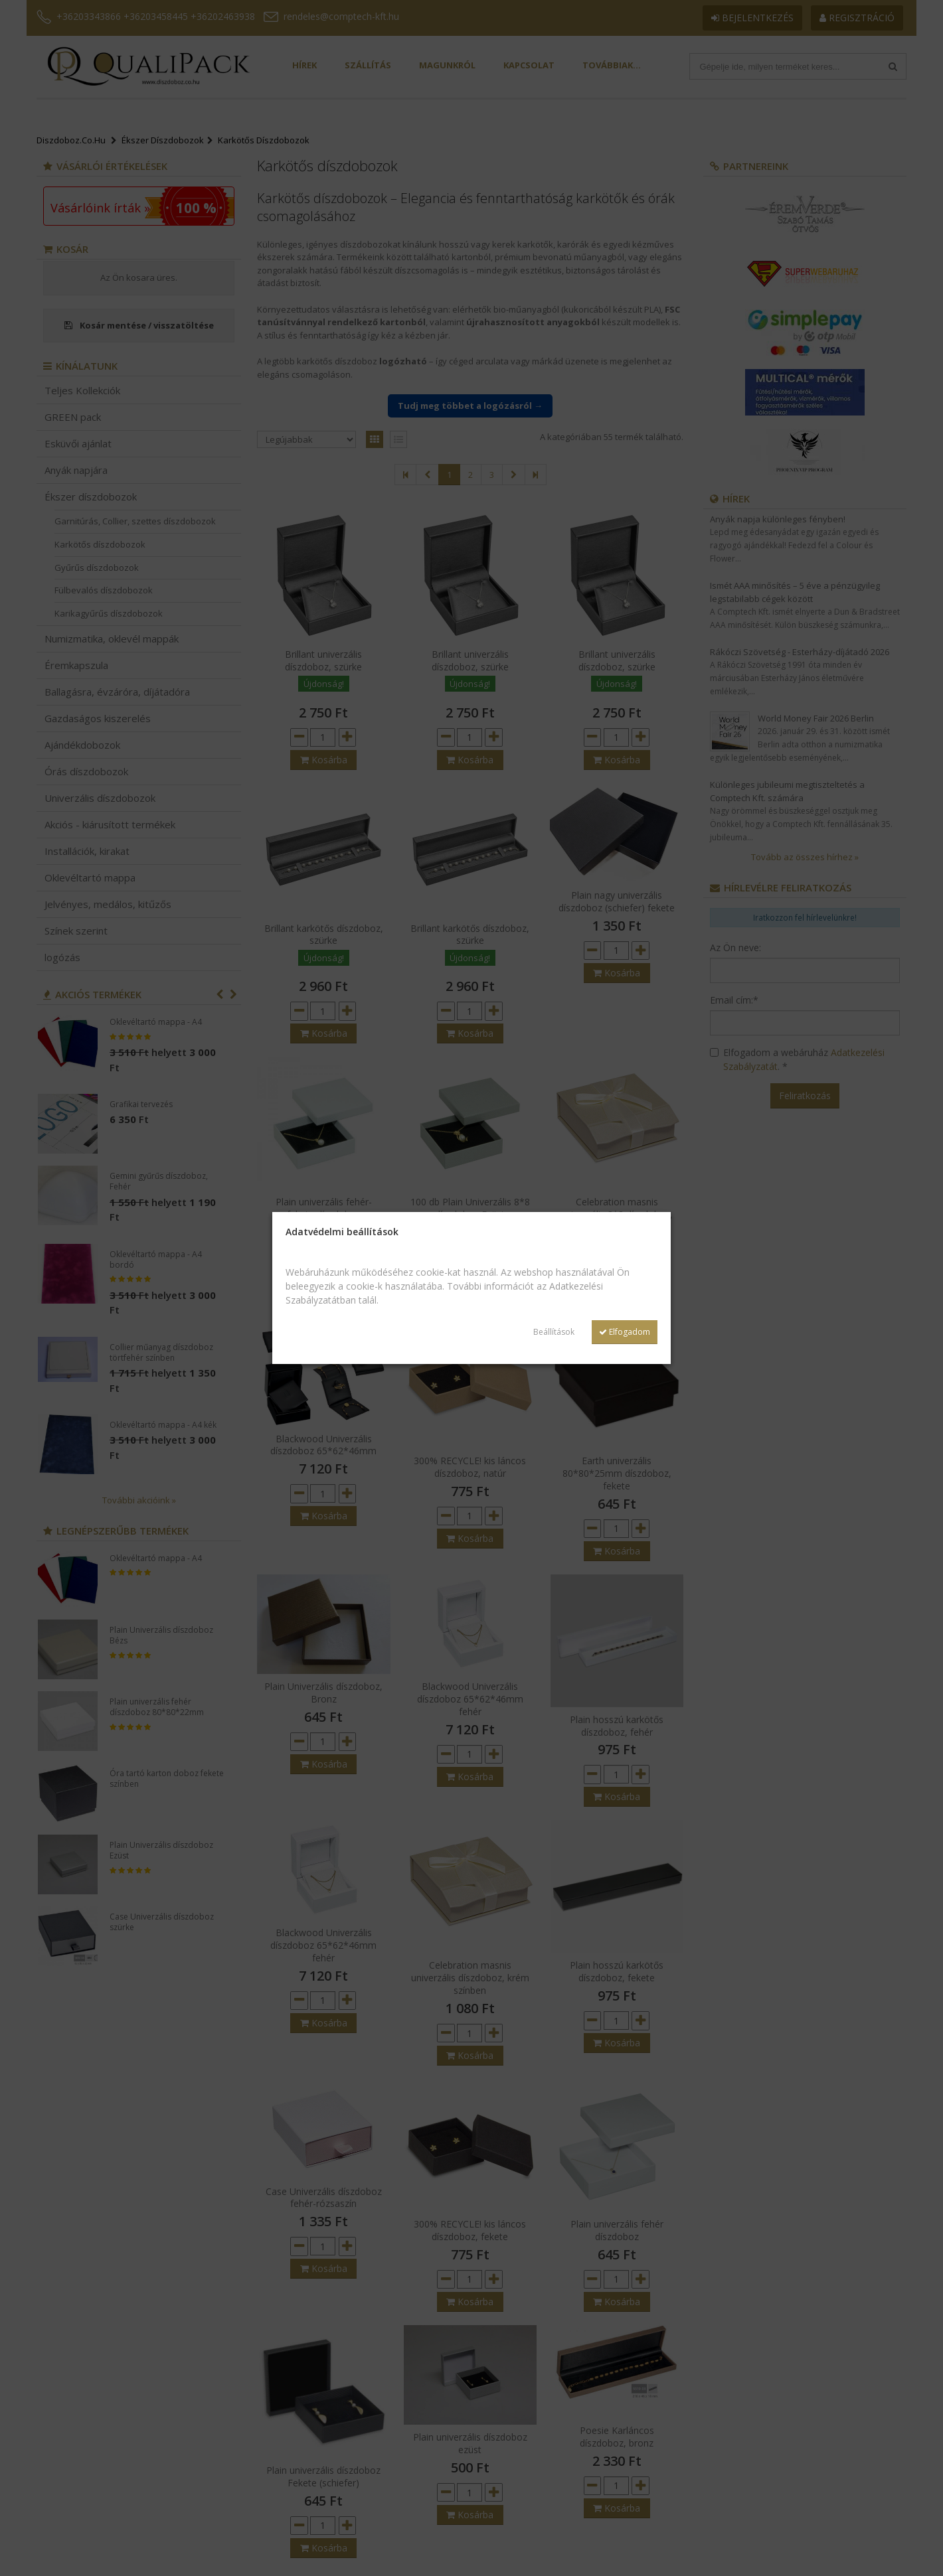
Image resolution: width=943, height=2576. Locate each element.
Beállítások (553, 1331)
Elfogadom (624, 1331)
